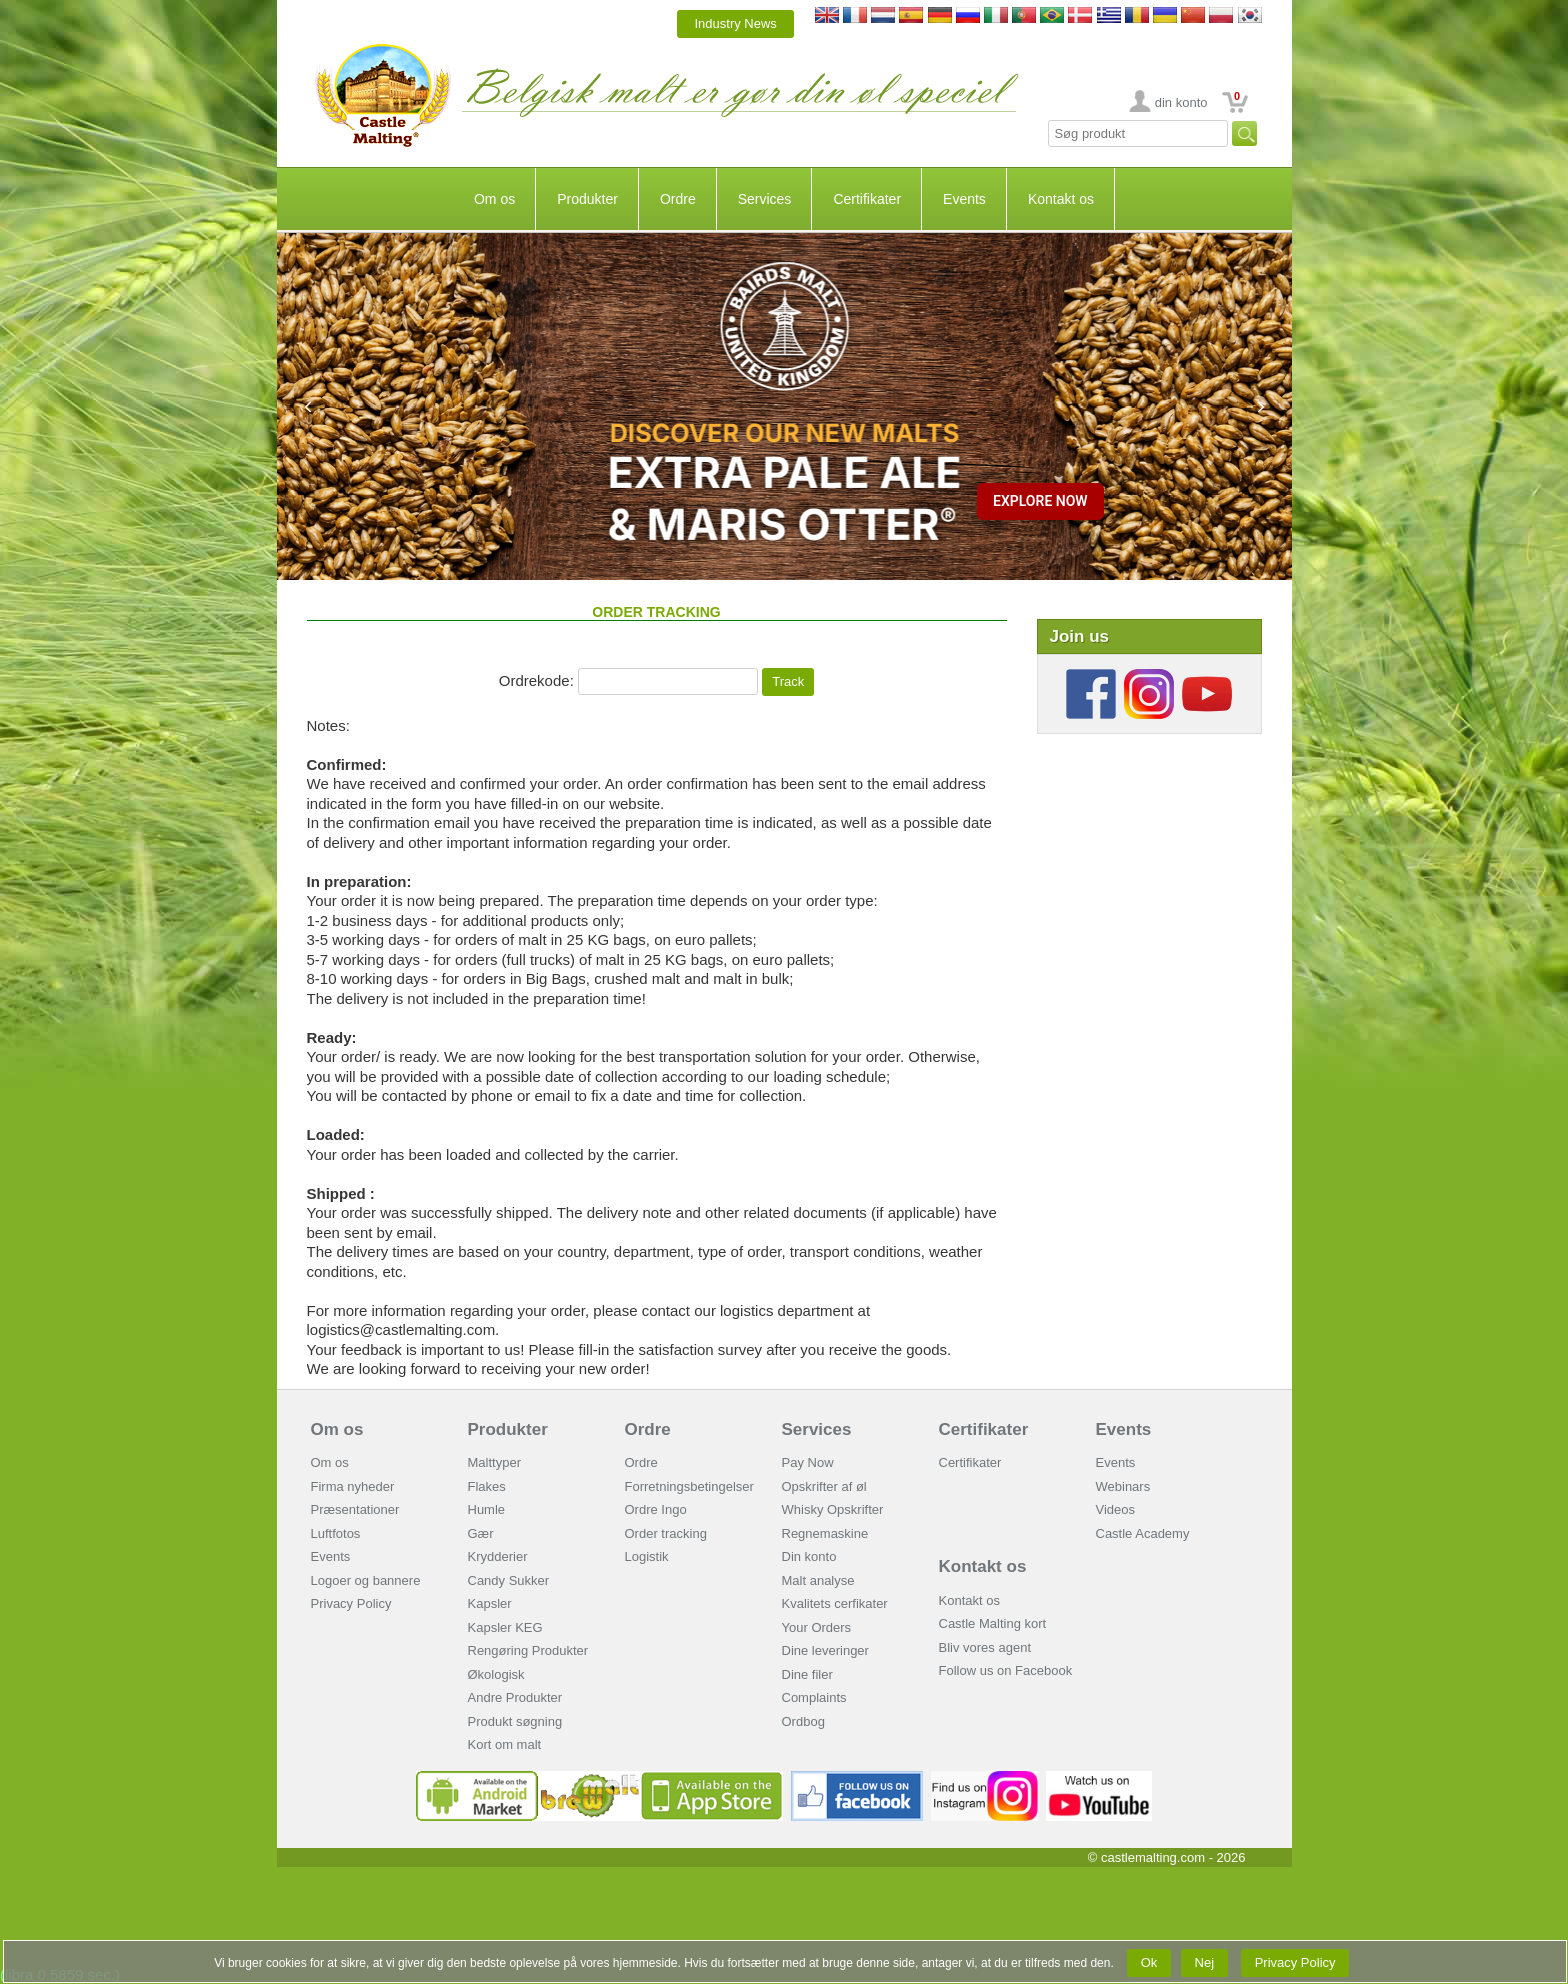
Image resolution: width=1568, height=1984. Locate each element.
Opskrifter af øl (824, 1486)
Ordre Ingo (656, 1509)
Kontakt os (1061, 199)
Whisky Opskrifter (833, 1509)
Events (964, 199)
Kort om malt (505, 1744)
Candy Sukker (509, 1580)
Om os (494, 199)
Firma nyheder (353, 1486)
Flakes (487, 1486)
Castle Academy (1143, 1533)
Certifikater (867, 199)
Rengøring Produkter (528, 1650)
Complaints (814, 1697)
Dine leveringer (825, 1650)
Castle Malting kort (993, 1623)
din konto (1181, 102)
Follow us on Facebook (1006, 1670)
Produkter (587, 199)
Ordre (678, 199)
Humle (487, 1509)
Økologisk (496, 1674)
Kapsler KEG (505, 1627)
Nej (1204, 1962)
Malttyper (494, 1462)
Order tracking (666, 1533)
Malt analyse (818, 1580)
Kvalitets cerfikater (835, 1603)
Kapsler (490, 1603)
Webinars (1123, 1486)
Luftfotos (336, 1533)
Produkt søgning (515, 1721)
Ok (1149, 1962)
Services (765, 199)
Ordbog (803, 1721)
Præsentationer (355, 1509)
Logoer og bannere (366, 1580)
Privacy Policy (351, 1603)
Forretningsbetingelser (689, 1486)
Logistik (647, 1556)
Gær (481, 1533)
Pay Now (808, 1462)
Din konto (809, 1556)
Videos (1116, 1509)
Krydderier (498, 1556)
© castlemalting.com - (1167, 1857)
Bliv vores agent (985, 1647)
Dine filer (807, 1674)
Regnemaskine (825, 1533)
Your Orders (817, 1627)
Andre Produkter (515, 1697)
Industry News (735, 23)
